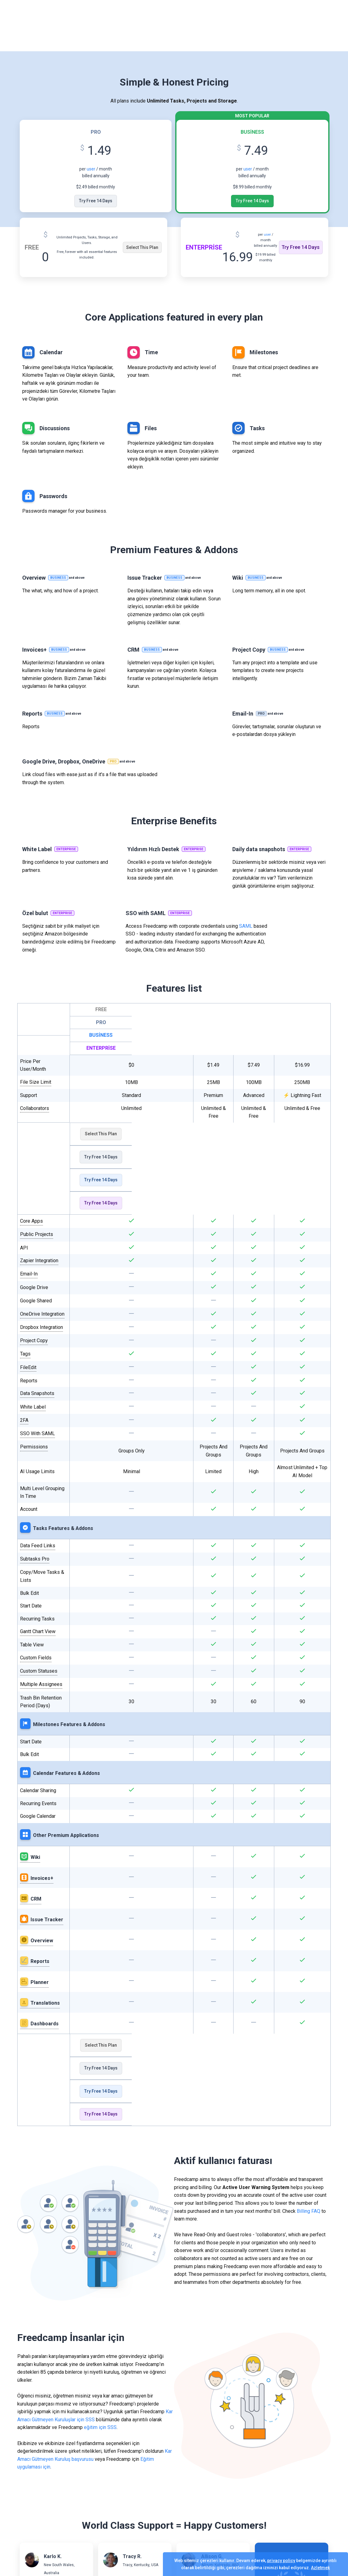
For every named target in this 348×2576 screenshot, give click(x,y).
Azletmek (320, 2567)
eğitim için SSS (100, 2427)
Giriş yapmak (273, 25)
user (91, 168)
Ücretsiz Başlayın (321, 25)
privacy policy (281, 2560)
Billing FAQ (308, 2211)
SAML (245, 926)
